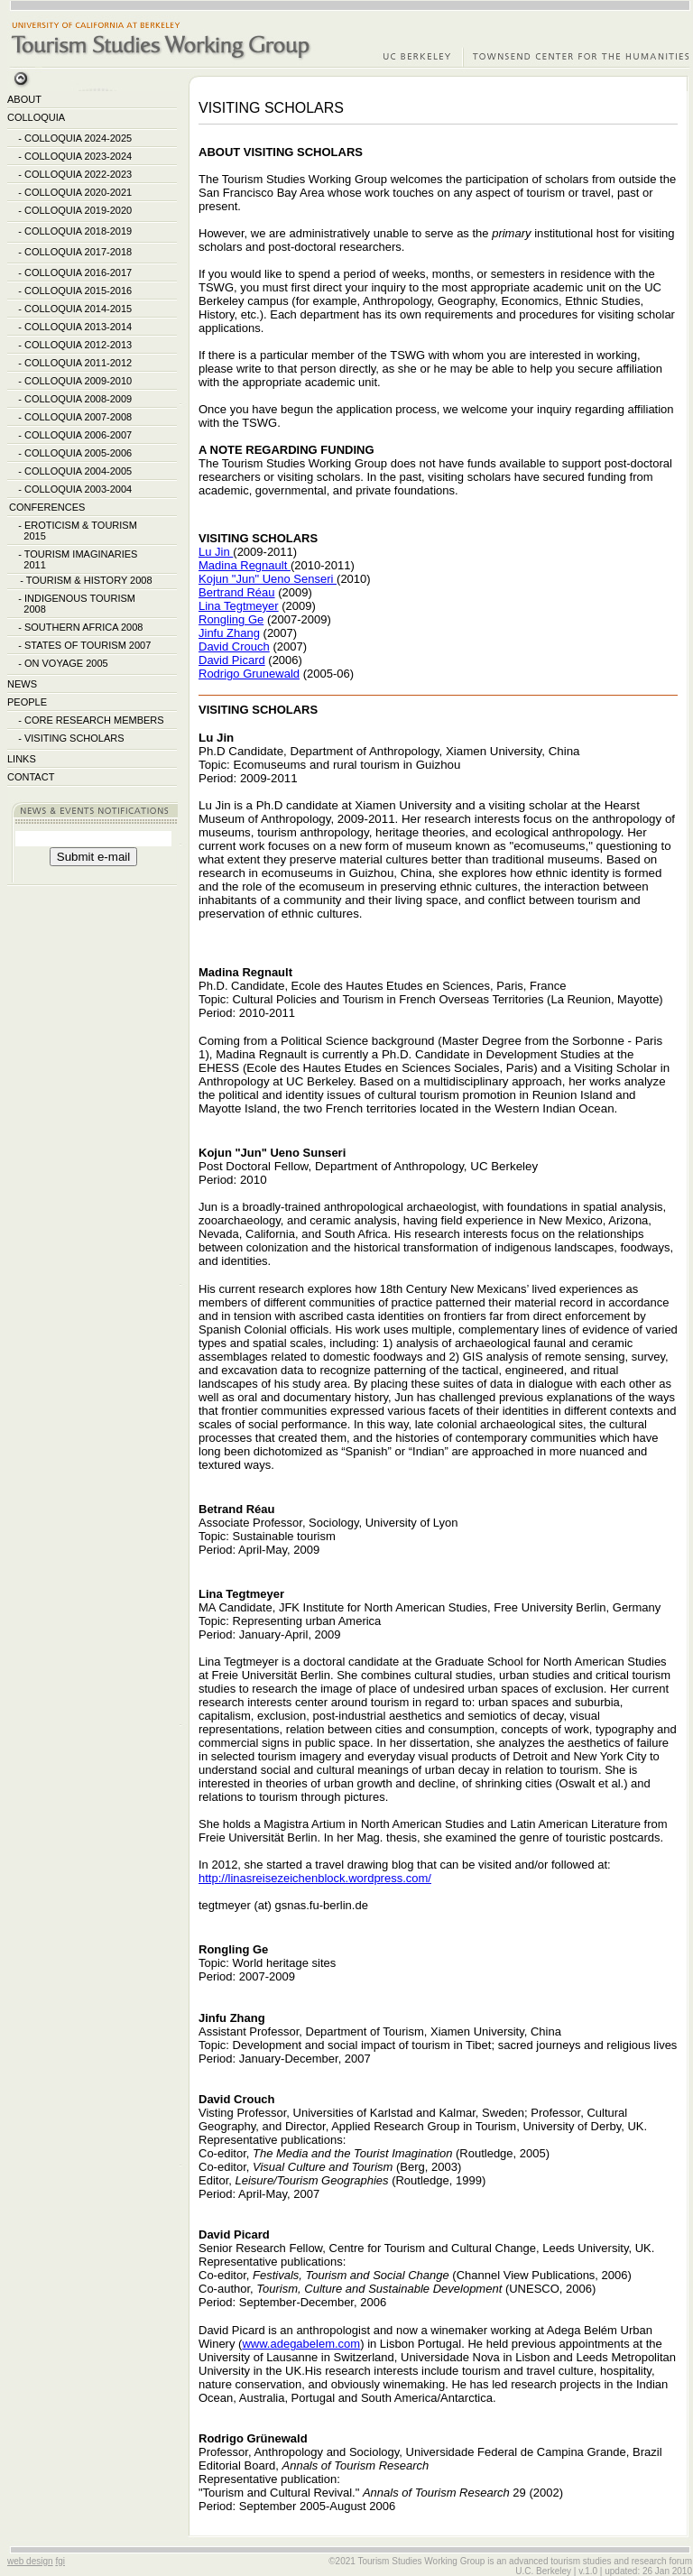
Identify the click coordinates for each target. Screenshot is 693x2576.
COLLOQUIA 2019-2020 (78, 210)
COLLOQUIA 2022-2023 (78, 174)
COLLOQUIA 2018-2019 (78, 231)
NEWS (22, 684)
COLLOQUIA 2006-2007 (78, 434)
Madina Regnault (245, 565)
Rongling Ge (231, 619)
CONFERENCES (47, 507)
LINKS (21, 758)
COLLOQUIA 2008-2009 (78, 398)
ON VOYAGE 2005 (66, 663)
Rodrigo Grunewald (249, 673)
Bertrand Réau (237, 592)
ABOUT (24, 99)
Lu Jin (216, 552)
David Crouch (234, 646)
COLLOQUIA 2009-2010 (78, 380)
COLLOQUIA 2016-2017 (78, 272)
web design (30, 2561)
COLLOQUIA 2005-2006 (78, 453)
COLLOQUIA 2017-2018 (78, 251)
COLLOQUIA (36, 117)
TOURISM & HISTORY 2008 (89, 580)
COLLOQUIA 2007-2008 (78, 416)
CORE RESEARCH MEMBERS (94, 720)
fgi (60, 2561)
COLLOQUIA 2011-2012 (78, 362)
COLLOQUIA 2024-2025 (78, 138)
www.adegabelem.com (301, 2343)
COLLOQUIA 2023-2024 (78, 156)
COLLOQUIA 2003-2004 (78, 489)
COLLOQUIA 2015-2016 (78, 290)
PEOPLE (27, 702)
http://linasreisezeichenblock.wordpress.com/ (315, 1878)
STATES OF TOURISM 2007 (87, 645)
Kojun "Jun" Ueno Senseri (268, 579)
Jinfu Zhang (229, 633)
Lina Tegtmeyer (239, 606)
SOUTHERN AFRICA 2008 (83, 627)
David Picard (232, 660)
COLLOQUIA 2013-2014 (78, 326)
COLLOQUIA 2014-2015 (78, 308)
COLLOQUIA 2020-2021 (78, 192)
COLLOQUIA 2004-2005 (78, 471)
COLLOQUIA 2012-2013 (78, 344)
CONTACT (30, 776)
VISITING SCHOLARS (74, 738)
